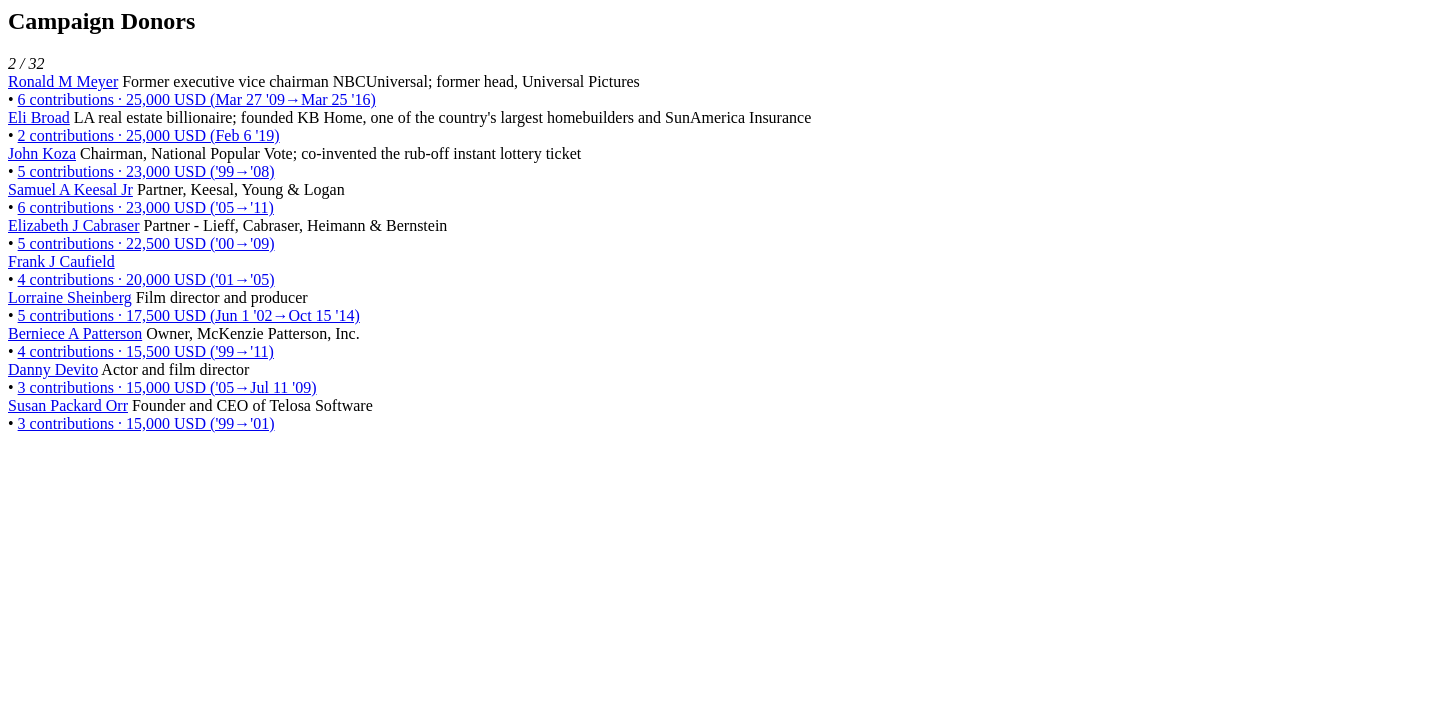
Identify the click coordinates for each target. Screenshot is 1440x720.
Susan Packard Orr (68, 405)
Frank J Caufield (61, 261)
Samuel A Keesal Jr (70, 189)
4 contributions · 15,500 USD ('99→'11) (146, 351)
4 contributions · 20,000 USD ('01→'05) (146, 279)
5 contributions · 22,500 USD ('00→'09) (146, 243)
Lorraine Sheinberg (70, 297)
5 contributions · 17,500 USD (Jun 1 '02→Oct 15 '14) (189, 315)
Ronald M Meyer (63, 81)
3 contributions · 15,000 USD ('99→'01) (146, 423)
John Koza (42, 153)
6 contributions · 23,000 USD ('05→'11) (146, 207)
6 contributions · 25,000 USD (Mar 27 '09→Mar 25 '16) (197, 99)
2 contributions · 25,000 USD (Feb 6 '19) (149, 135)
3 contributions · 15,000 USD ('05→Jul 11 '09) (167, 387)
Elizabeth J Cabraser (74, 225)
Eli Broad (39, 117)
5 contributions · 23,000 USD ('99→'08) (146, 171)
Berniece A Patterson (75, 333)
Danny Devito (53, 369)
